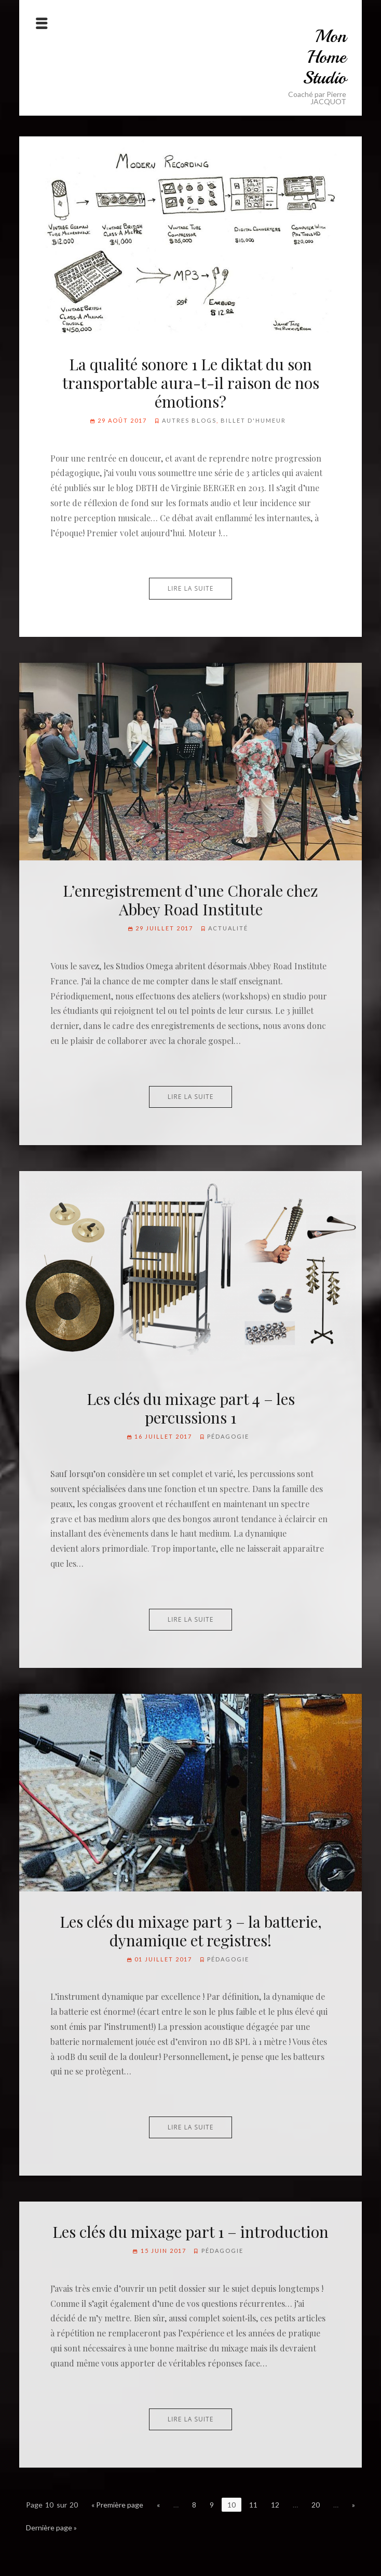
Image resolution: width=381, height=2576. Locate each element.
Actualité (228, 928)
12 (275, 2504)
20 (315, 2504)
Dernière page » (51, 2527)
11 (253, 2504)
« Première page (117, 2504)
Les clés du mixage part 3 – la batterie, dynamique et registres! (191, 1931)
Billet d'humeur (253, 420)
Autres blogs (189, 420)
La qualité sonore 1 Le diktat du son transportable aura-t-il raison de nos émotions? (190, 383)
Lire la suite (191, 588)
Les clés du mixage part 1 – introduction (190, 2231)
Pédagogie (228, 1436)
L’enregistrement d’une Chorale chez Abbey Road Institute (190, 900)
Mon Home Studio (324, 57)
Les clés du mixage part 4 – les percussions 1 (191, 1408)
